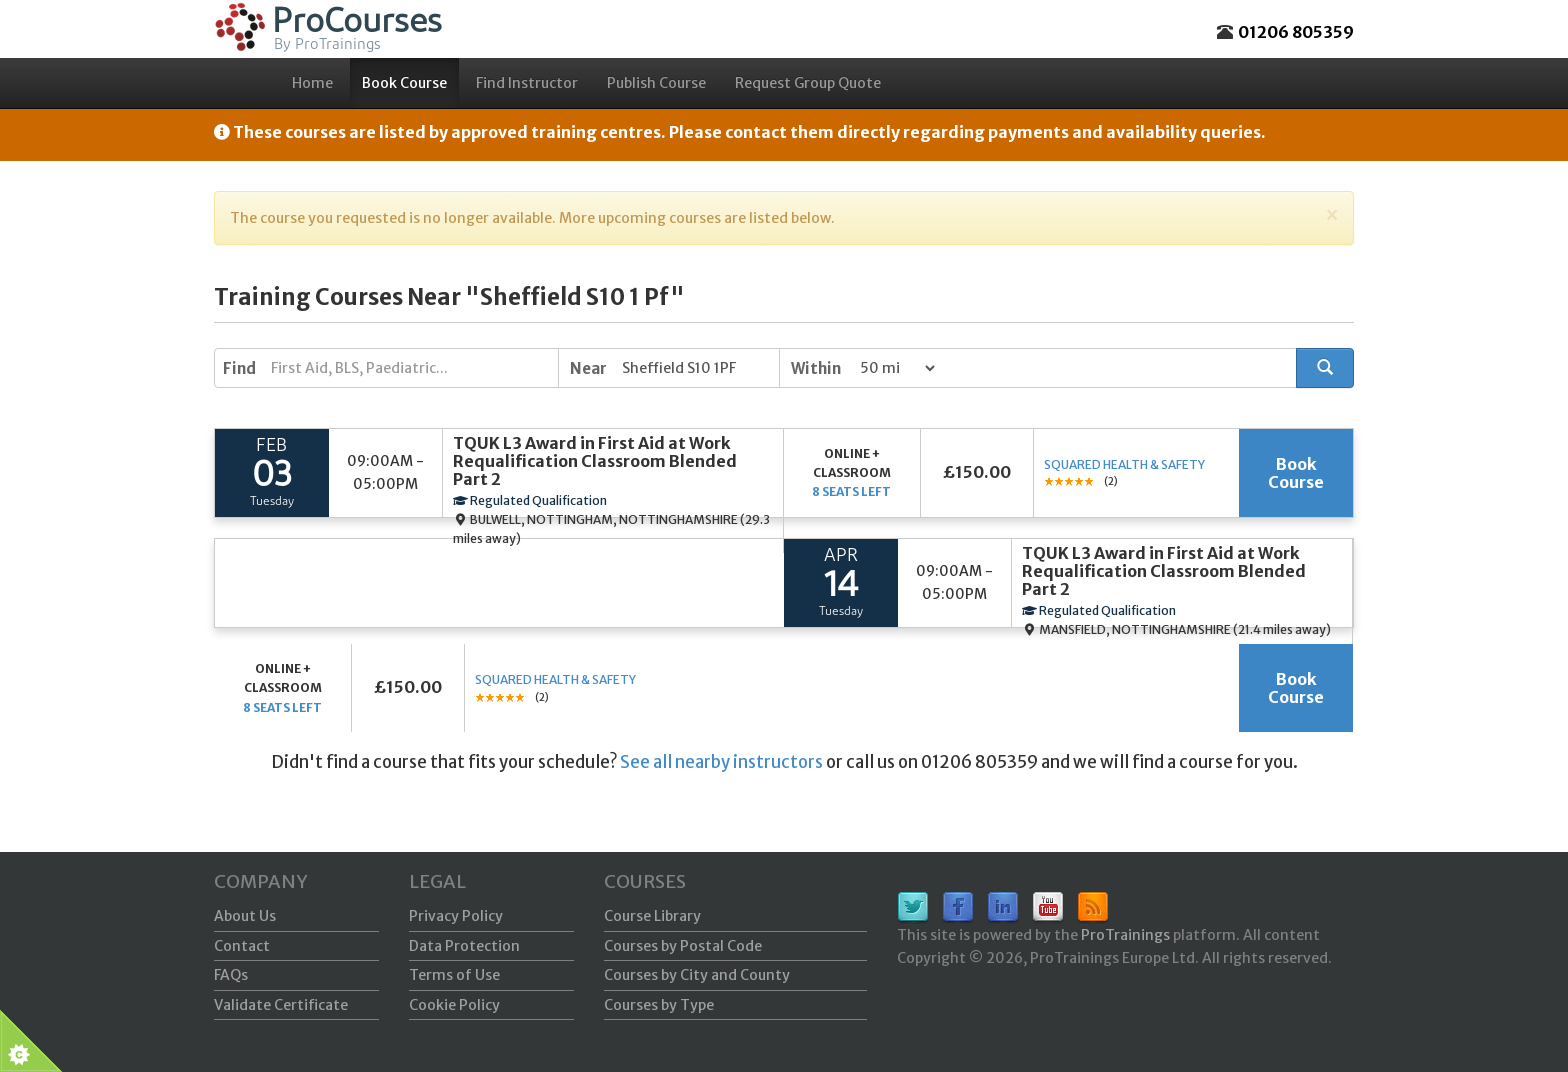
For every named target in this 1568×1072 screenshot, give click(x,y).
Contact (242, 946)
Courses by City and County (697, 975)
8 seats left (851, 491)
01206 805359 (1296, 32)
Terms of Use (454, 975)
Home (312, 83)
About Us (245, 916)
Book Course (404, 83)
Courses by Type (659, 1005)
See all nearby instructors (721, 762)
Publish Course (656, 83)
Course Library (652, 916)
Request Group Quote (808, 83)
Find (239, 368)
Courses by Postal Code (683, 946)
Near (588, 368)
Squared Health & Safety (1124, 464)
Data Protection (464, 946)
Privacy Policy (456, 916)
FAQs (231, 975)
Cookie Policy (454, 1005)
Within (816, 368)
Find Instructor (527, 83)
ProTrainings (1125, 935)
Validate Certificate (281, 1005)
